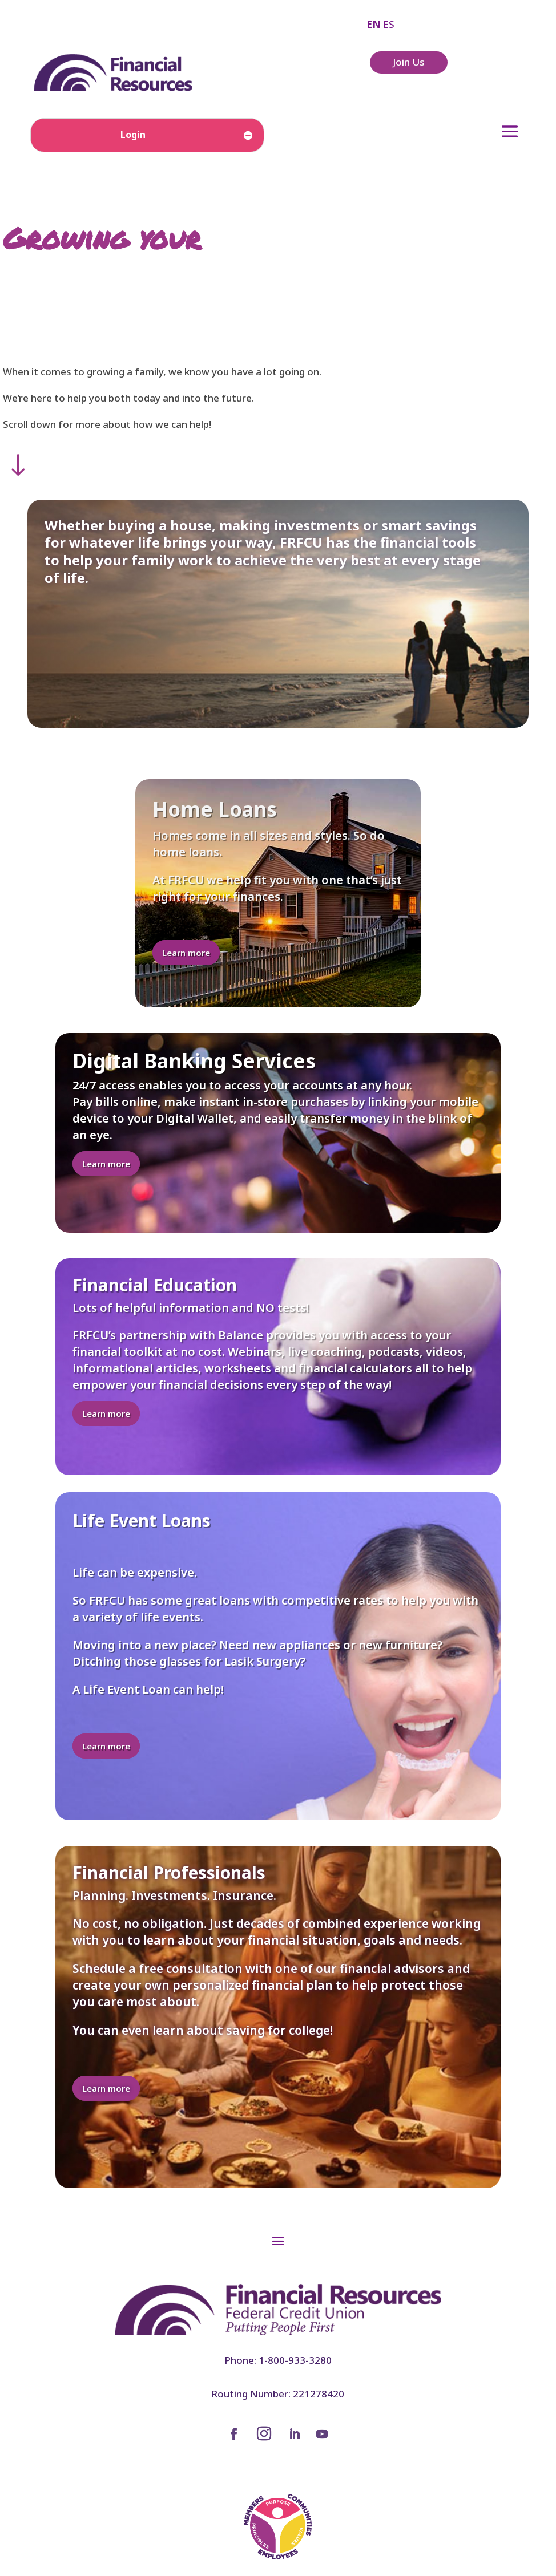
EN (373, 24)
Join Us (409, 61)
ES (388, 24)
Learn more (186, 952)
